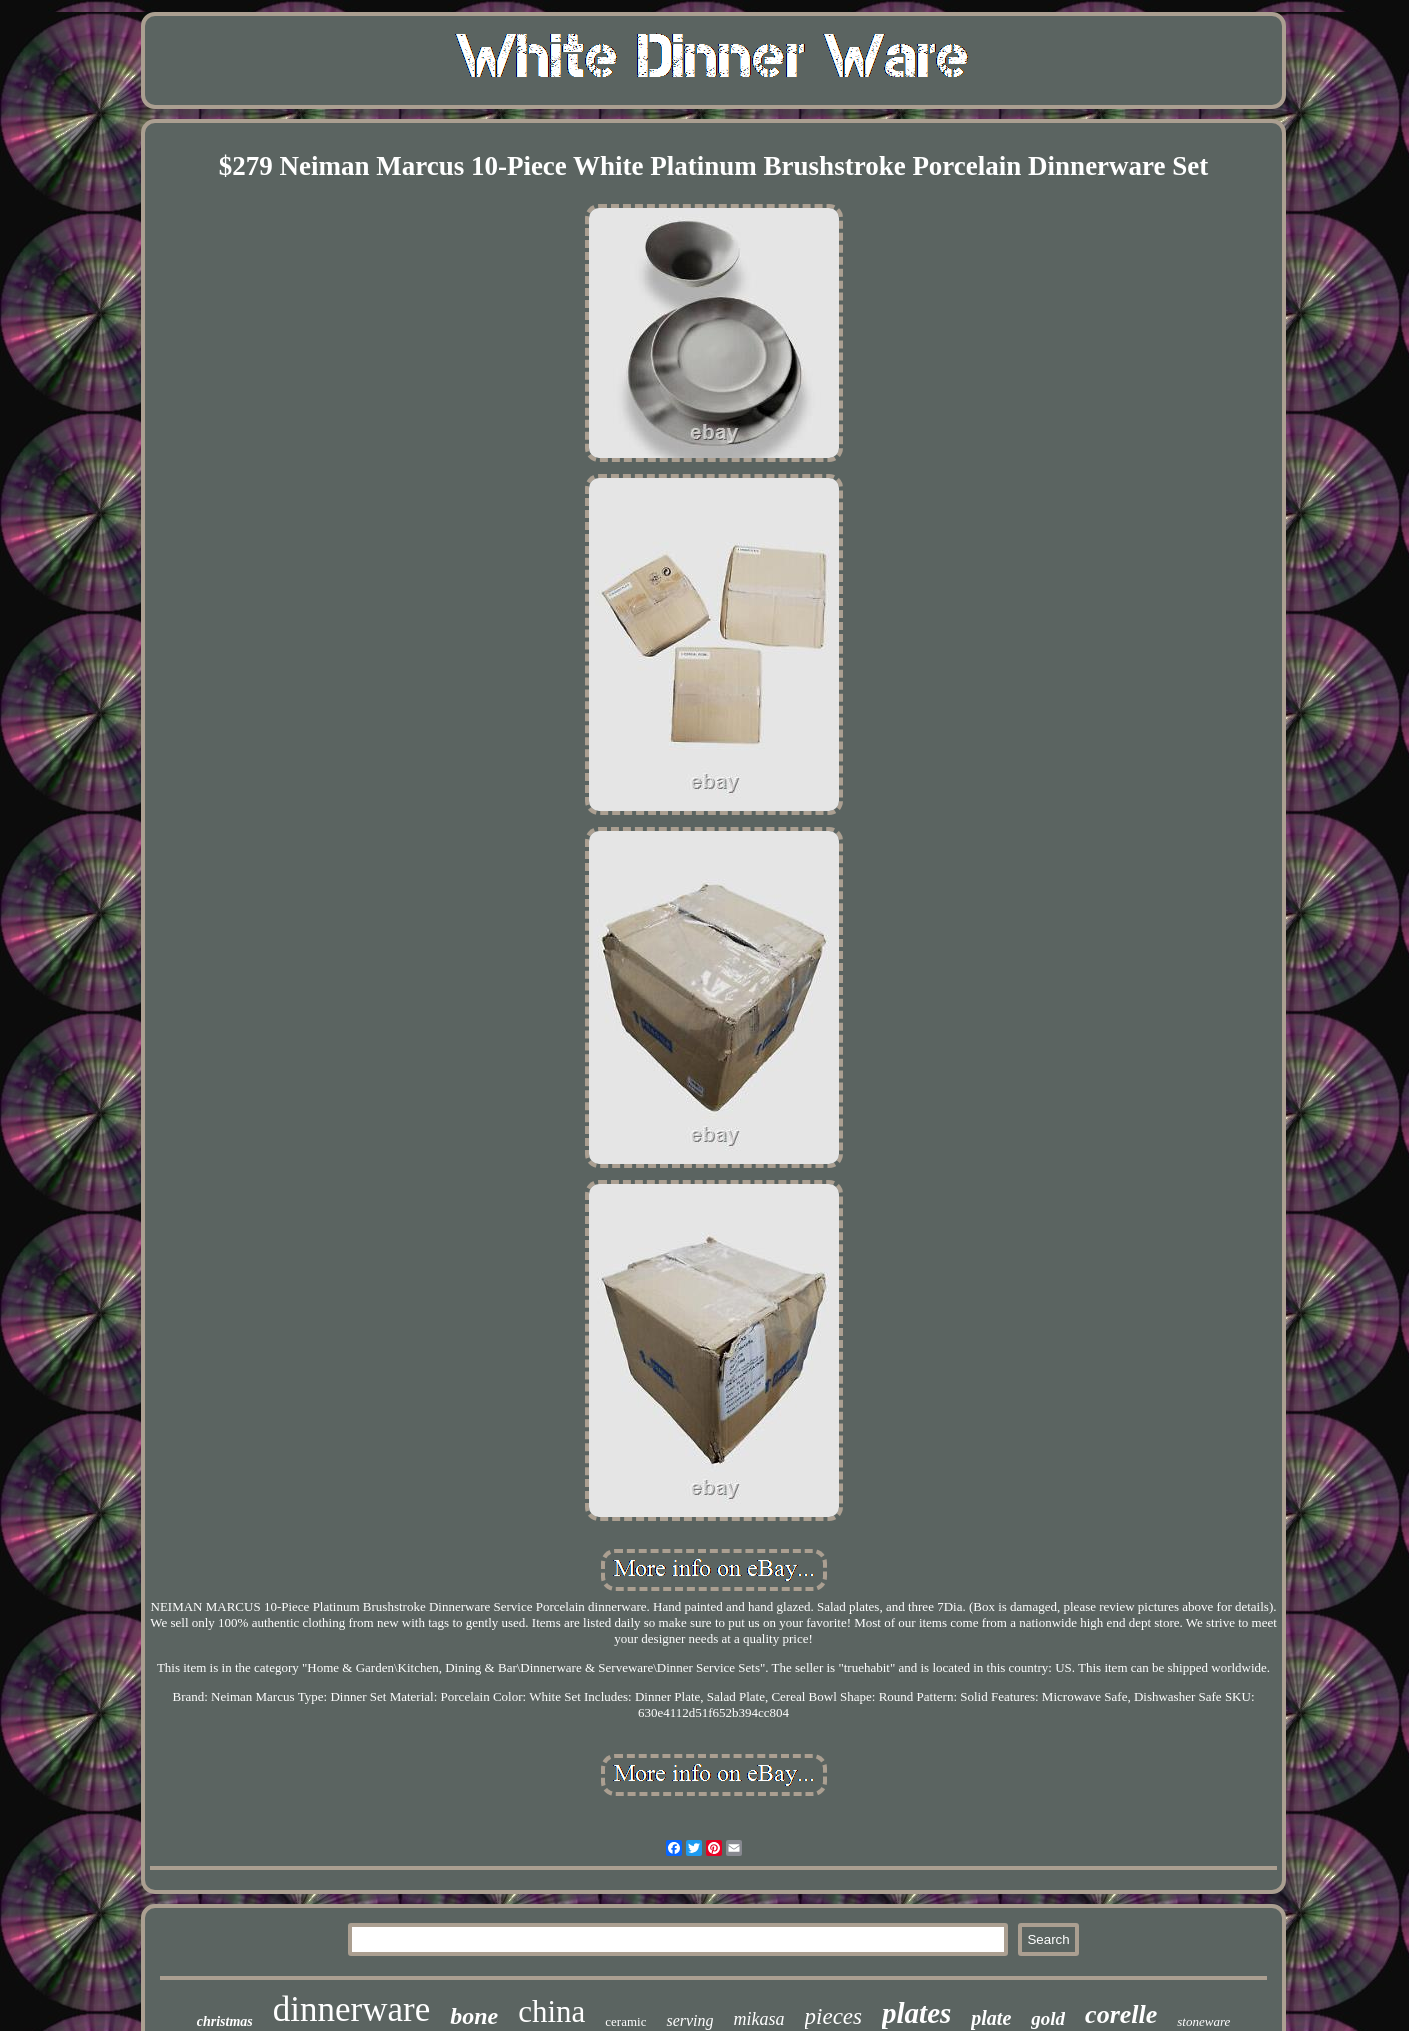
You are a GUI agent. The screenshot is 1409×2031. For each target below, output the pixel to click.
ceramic (625, 2021)
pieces (833, 2016)
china (551, 2011)
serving (689, 2020)
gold (1048, 2018)
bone (474, 2016)
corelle (1121, 2014)
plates (916, 2013)
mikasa (759, 2019)
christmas (225, 2021)
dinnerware (351, 2009)
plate (991, 2018)
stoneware (1203, 2021)
